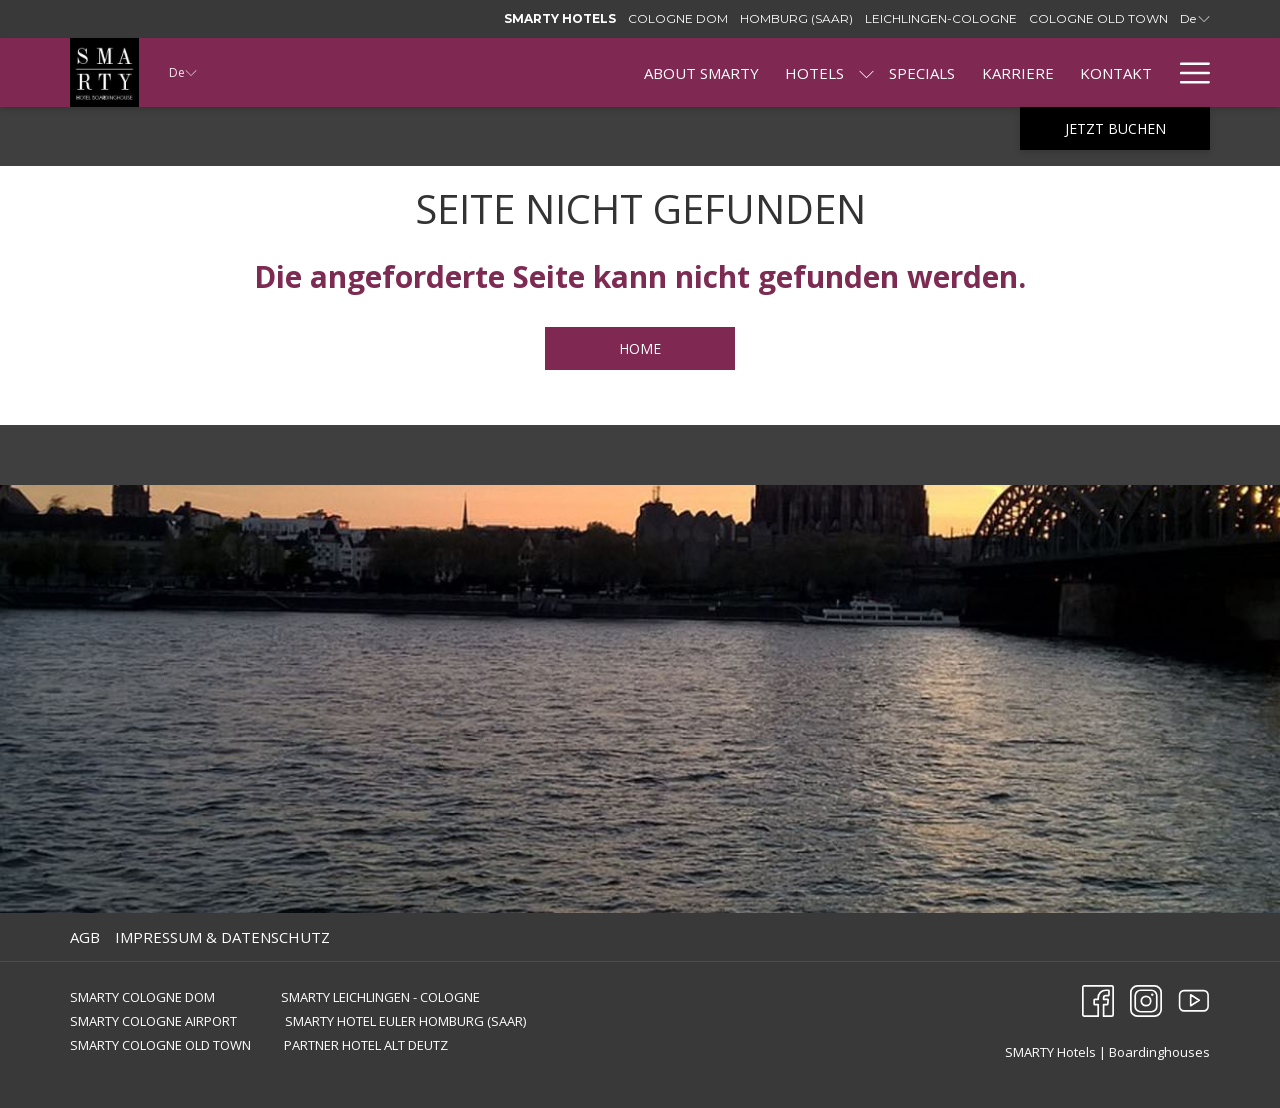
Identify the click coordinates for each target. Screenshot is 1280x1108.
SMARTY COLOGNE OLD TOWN (162, 1045)
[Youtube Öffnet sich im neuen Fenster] (1194, 999)
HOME (640, 348)
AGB (85, 937)
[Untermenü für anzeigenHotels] (866, 72)
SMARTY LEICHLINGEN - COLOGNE (380, 997)
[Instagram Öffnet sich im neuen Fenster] (1146, 999)
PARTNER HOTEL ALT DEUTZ (366, 1045)
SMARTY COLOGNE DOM (142, 997)
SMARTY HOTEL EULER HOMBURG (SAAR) (405, 1021)
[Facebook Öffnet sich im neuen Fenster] (1098, 999)
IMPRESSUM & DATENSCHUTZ (222, 937)
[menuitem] (701, 72)
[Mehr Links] (1187, 72)
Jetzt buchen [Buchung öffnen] (1115, 128)
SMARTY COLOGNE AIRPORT (153, 1021)
